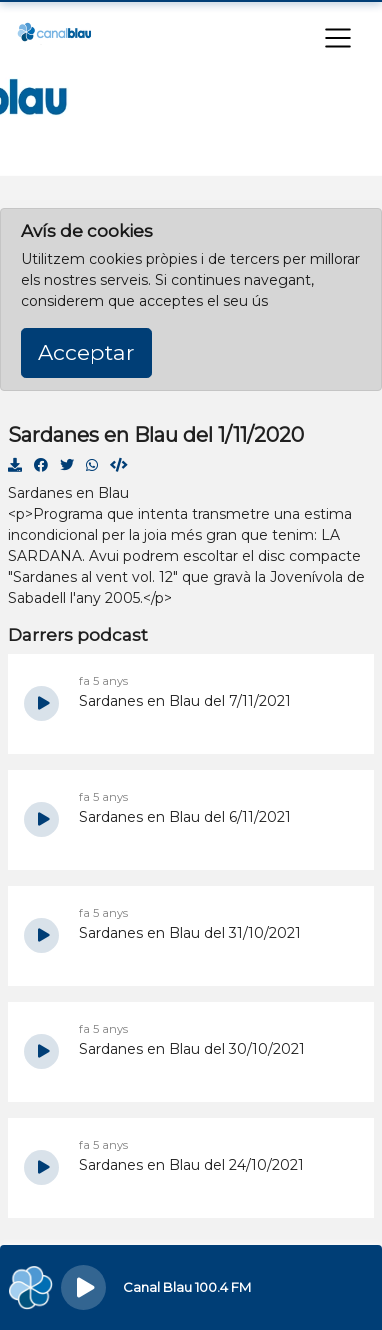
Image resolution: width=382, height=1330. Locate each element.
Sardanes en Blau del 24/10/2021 (191, 1165)
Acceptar (86, 352)
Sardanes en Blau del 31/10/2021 (190, 933)
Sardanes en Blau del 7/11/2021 (185, 701)
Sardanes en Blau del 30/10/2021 (192, 1049)
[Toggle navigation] (338, 38)
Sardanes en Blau (68, 493)
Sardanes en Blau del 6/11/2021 (185, 817)
